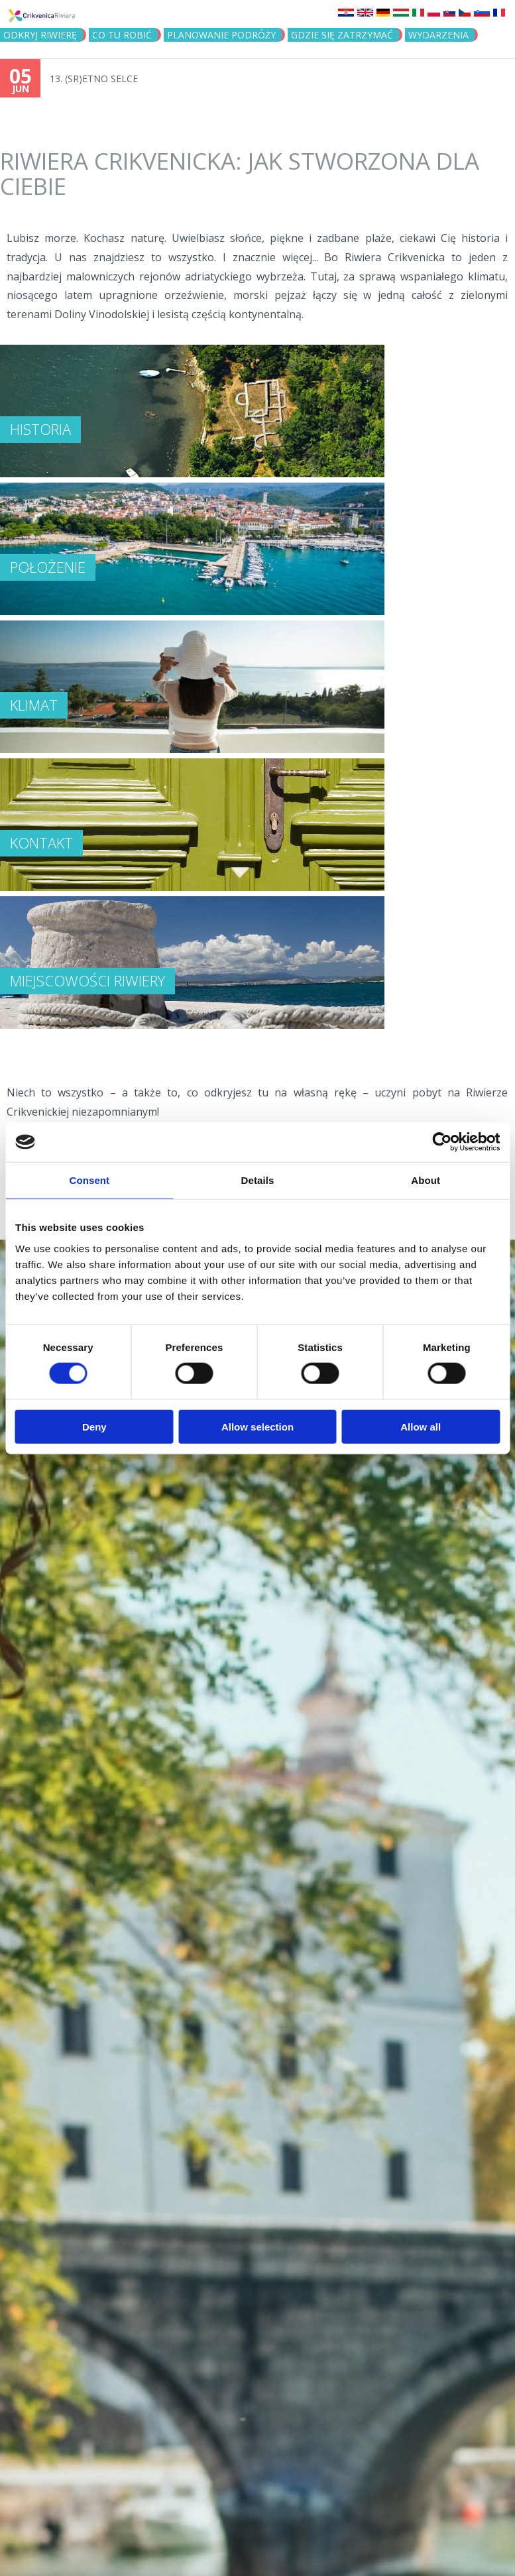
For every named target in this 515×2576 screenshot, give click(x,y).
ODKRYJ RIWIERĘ (40, 35)
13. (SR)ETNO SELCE (94, 78)
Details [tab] (257, 1180)
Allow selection (257, 1426)
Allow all (420, 1426)
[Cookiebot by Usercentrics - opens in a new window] (442, 1142)
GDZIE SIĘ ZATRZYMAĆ (342, 35)
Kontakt (41, 842)
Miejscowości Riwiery (87, 980)
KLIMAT (34, 705)
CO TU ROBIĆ (122, 35)
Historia (40, 429)
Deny (94, 1426)
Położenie (48, 567)
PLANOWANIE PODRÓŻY (221, 35)
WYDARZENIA (438, 35)
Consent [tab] (89, 1180)
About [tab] (425, 1180)
